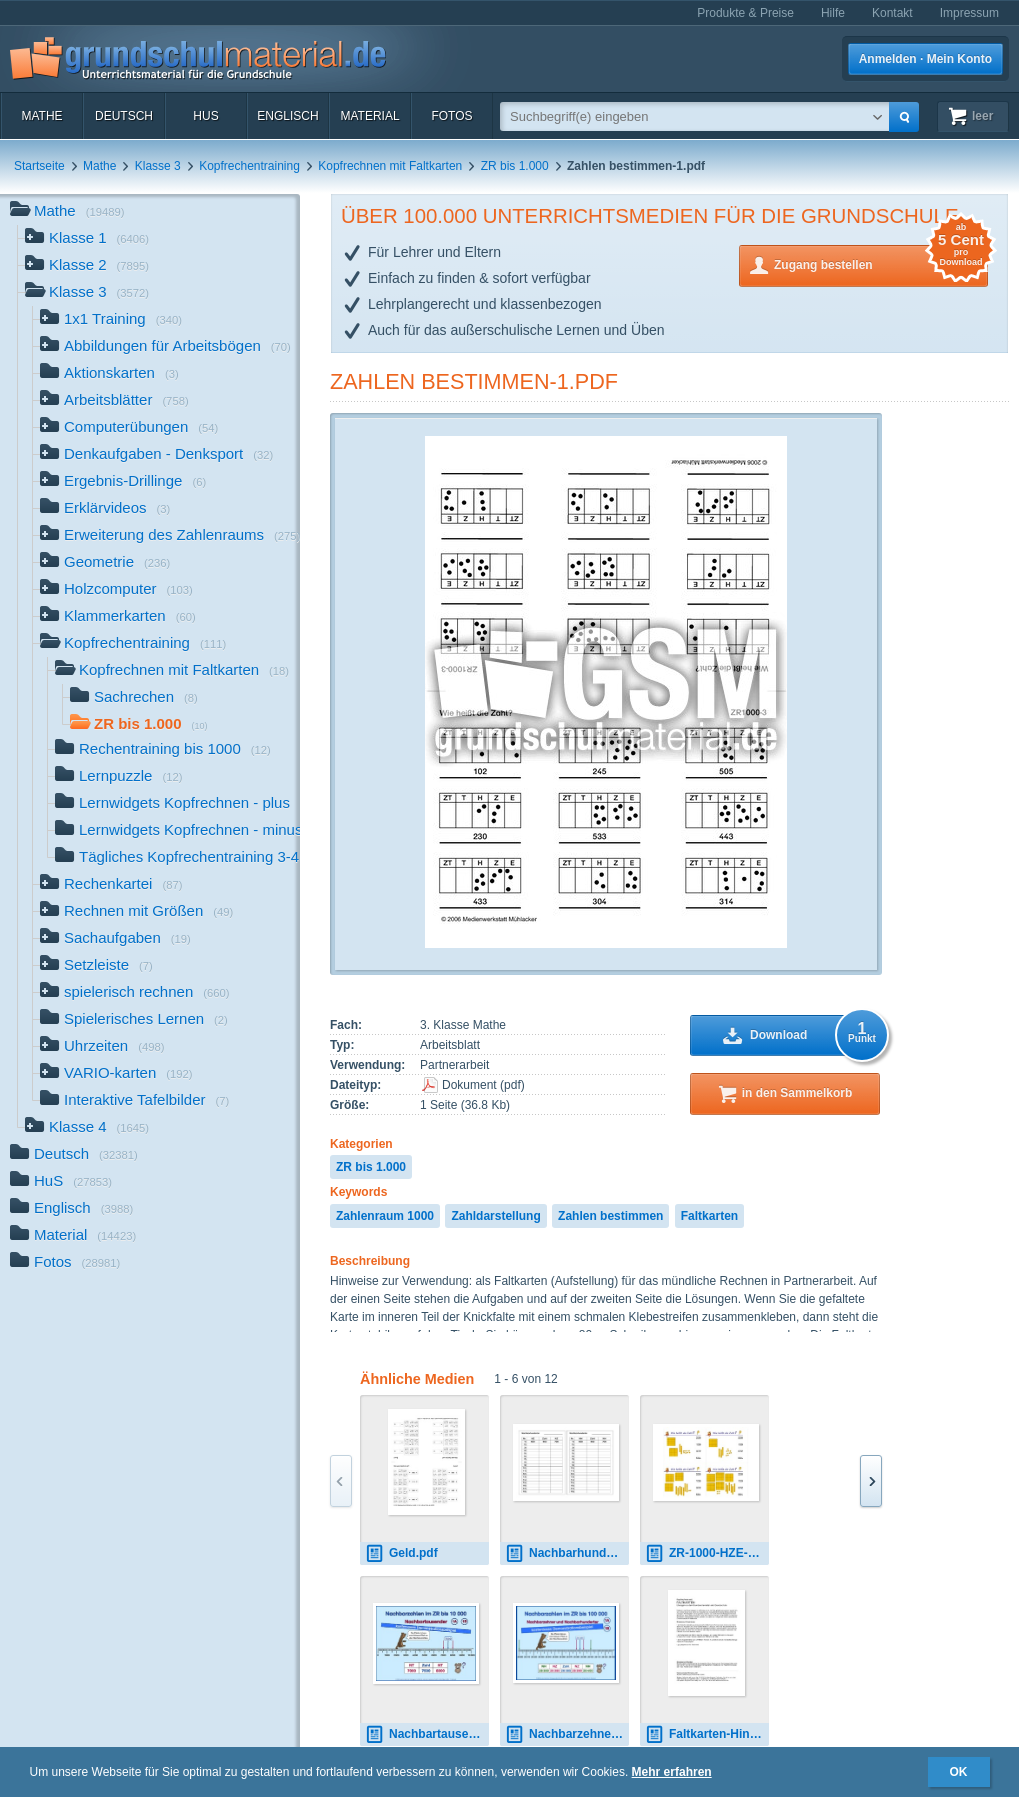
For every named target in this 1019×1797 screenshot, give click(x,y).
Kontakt (892, 13)
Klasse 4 (87, 1128)
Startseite (39, 166)
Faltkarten (709, 1216)
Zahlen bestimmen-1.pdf (474, 381)
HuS (205, 116)
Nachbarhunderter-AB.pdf (567, 1553)
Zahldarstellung (495, 1216)
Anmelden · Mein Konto (925, 59)
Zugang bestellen (881, 263)
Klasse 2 (87, 266)
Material (369, 116)
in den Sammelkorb (797, 1093)
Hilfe (833, 13)
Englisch (287, 116)
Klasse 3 (158, 166)
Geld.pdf (401, 1553)
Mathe (41, 116)
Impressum (969, 13)
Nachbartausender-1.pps (427, 1734)
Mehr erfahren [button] (672, 1772)
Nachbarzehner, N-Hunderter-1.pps (567, 1734)
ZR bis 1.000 (515, 166)
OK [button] (959, 1772)
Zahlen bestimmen (610, 1216)
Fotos (451, 116)
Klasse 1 (87, 239)
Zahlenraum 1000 (385, 1216)
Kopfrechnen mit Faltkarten (390, 166)
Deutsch (124, 116)
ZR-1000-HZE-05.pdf (707, 1553)
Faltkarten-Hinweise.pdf (707, 1734)
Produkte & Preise (745, 13)
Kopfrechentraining (249, 166)
